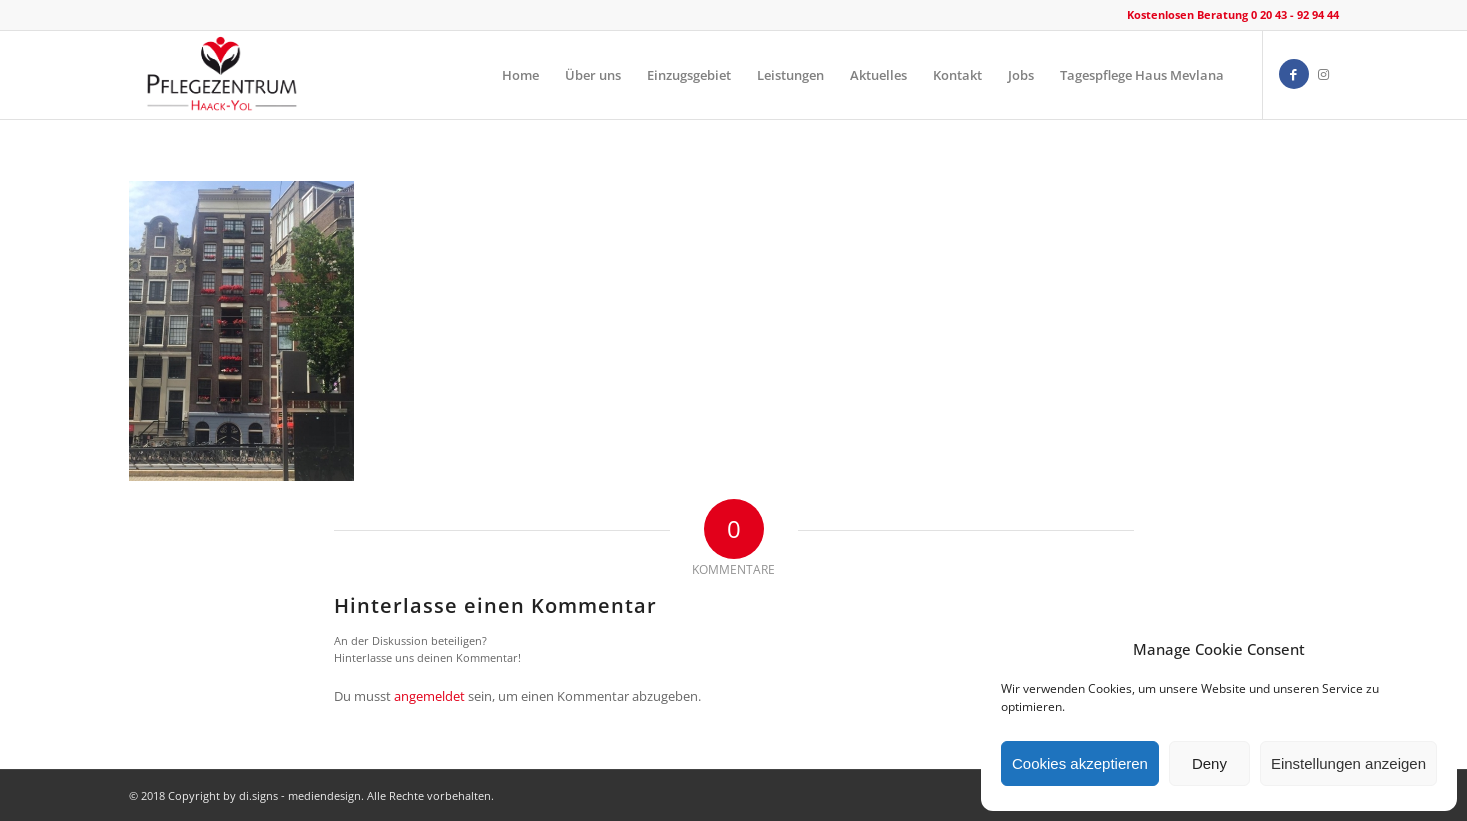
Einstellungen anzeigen (1348, 763)
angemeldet (429, 696)
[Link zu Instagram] (1324, 74)
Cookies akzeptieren (1080, 763)
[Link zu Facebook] (1294, 74)
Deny (1209, 763)
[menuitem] (520, 75)
